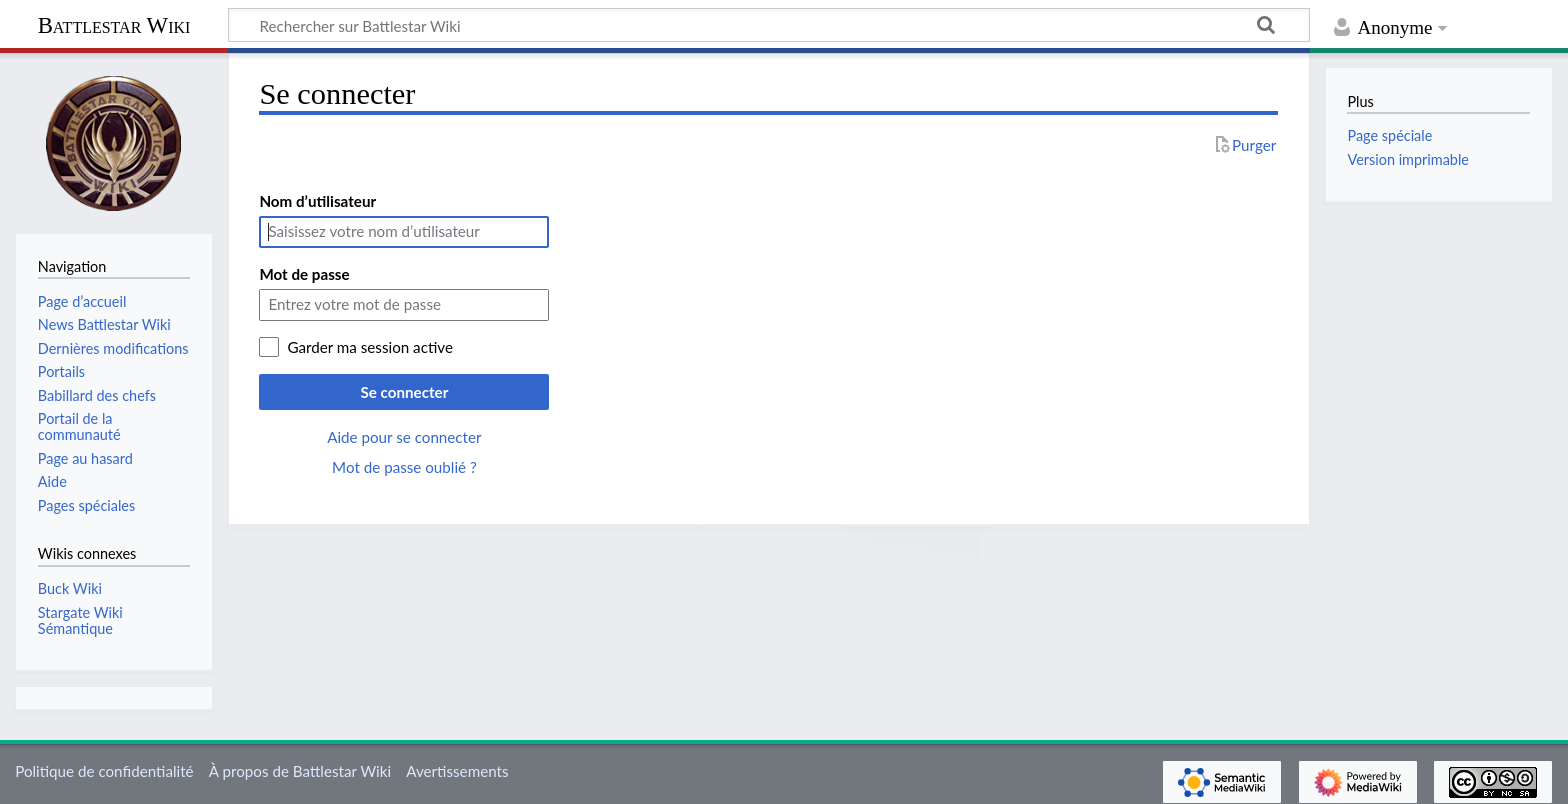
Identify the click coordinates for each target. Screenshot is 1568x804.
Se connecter (404, 392)
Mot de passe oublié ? (404, 467)
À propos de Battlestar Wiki (300, 771)
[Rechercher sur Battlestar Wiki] (769, 25)
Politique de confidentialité (104, 771)
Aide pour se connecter (404, 437)
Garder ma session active (370, 347)
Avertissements (457, 771)
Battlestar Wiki (114, 25)
